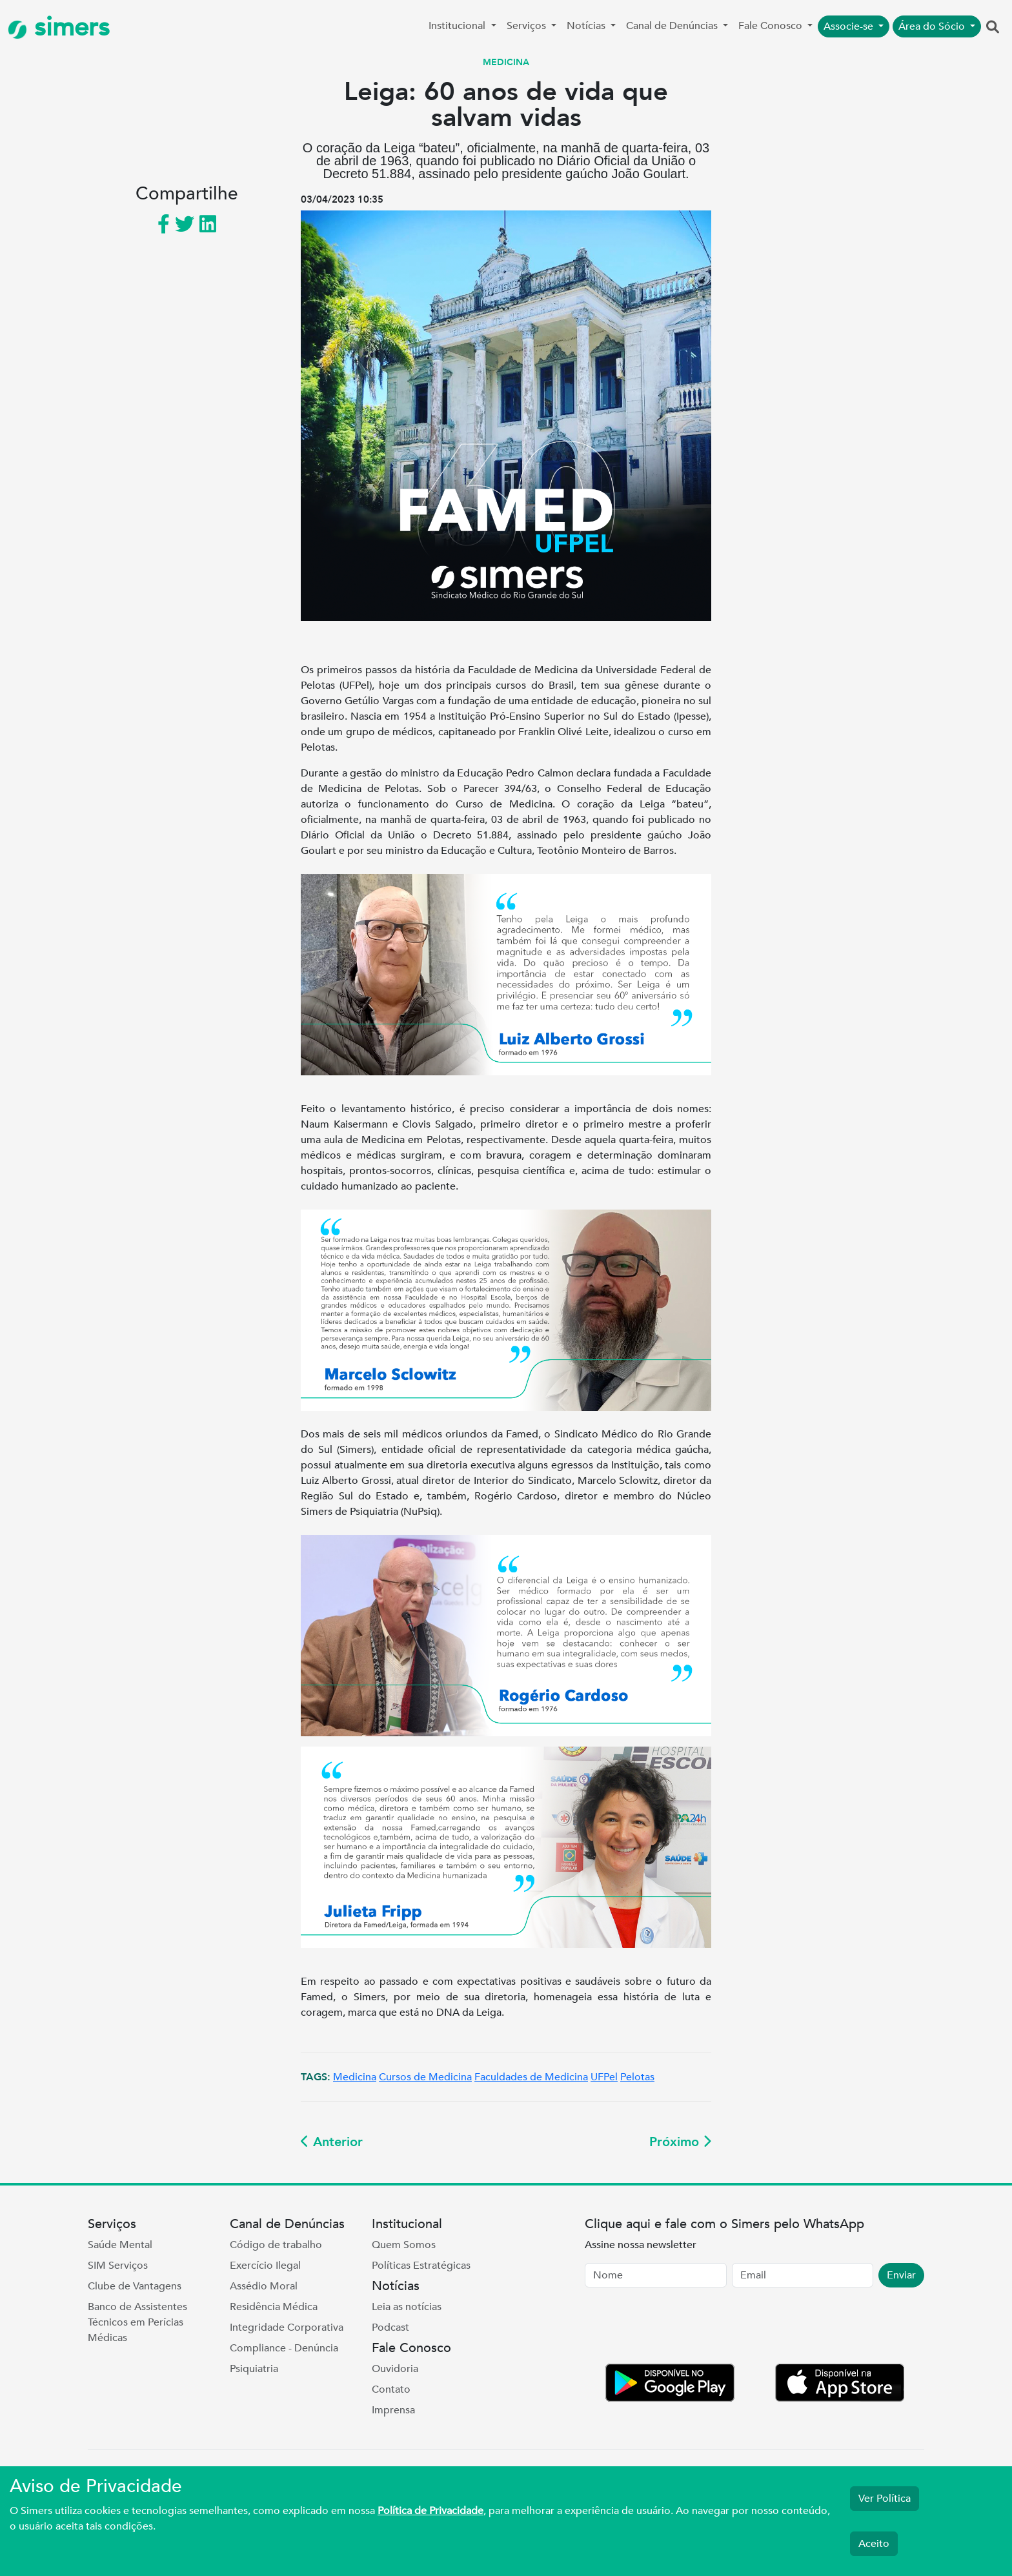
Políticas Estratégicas (421, 2265)
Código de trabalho (276, 2245)
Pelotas (637, 2077)
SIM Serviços (118, 2265)
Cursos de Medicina (425, 2077)
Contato (391, 2389)
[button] (992, 28)
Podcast (390, 2327)
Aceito (873, 2544)
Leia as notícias (406, 2307)
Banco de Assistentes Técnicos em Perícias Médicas (137, 2322)
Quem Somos (404, 2245)
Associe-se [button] (850, 26)
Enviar (901, 2275)
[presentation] (683, 2328)
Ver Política (884, 2498)
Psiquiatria (254, 2369)
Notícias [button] (587, 26)
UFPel (604, 2077)
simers (59, 27)
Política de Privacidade (430, 2511)
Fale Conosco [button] (771, 26)
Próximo (680, 2142)
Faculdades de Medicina (531, 2077)
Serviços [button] (528, 26)
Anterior (332, 2142)
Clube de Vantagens (134, 2286)
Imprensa (393, 2410)
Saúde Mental (120, 2245)
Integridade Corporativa (286, 2327)
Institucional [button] (458, 26)
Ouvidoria (395, 2369)
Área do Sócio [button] (932, 26)
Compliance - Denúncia (284, 2348)
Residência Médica (274, 2307)
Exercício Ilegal (265, 2265)
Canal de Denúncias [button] (673, 26)
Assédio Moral (264, 2286)
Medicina (354, 2077)
